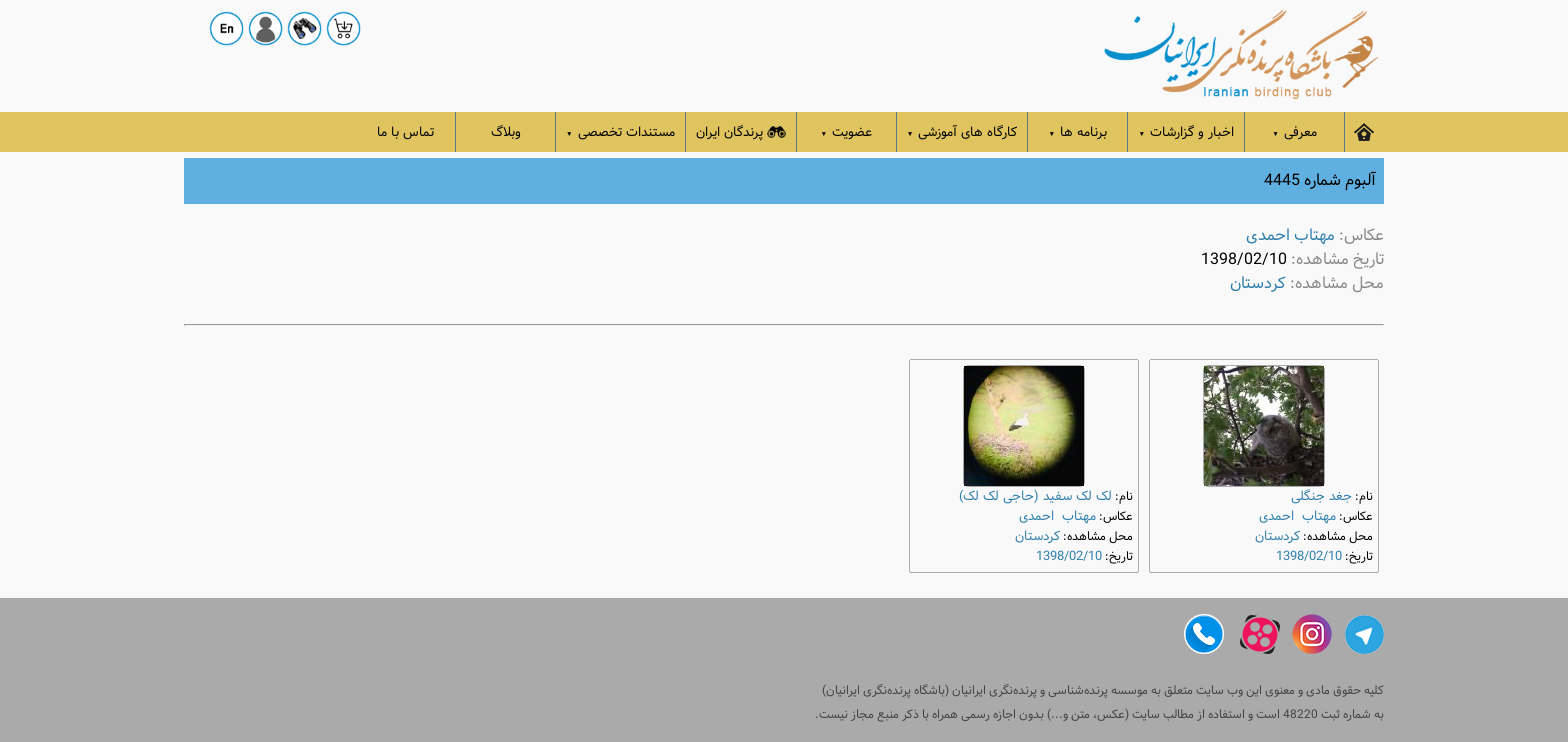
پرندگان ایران (741, 132)
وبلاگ (506, 132)
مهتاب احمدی (1290, 235)
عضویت (847, 132)
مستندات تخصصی (620, 132)
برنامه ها (1078, 132)
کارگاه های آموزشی (962, 132)
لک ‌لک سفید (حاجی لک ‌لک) (1035, 496)
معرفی (1294, 132)
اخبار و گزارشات (1186, 132)
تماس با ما (405, 132)
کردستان (1258, 283)
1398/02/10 (1309, 556)
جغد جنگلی (1321, 496)
